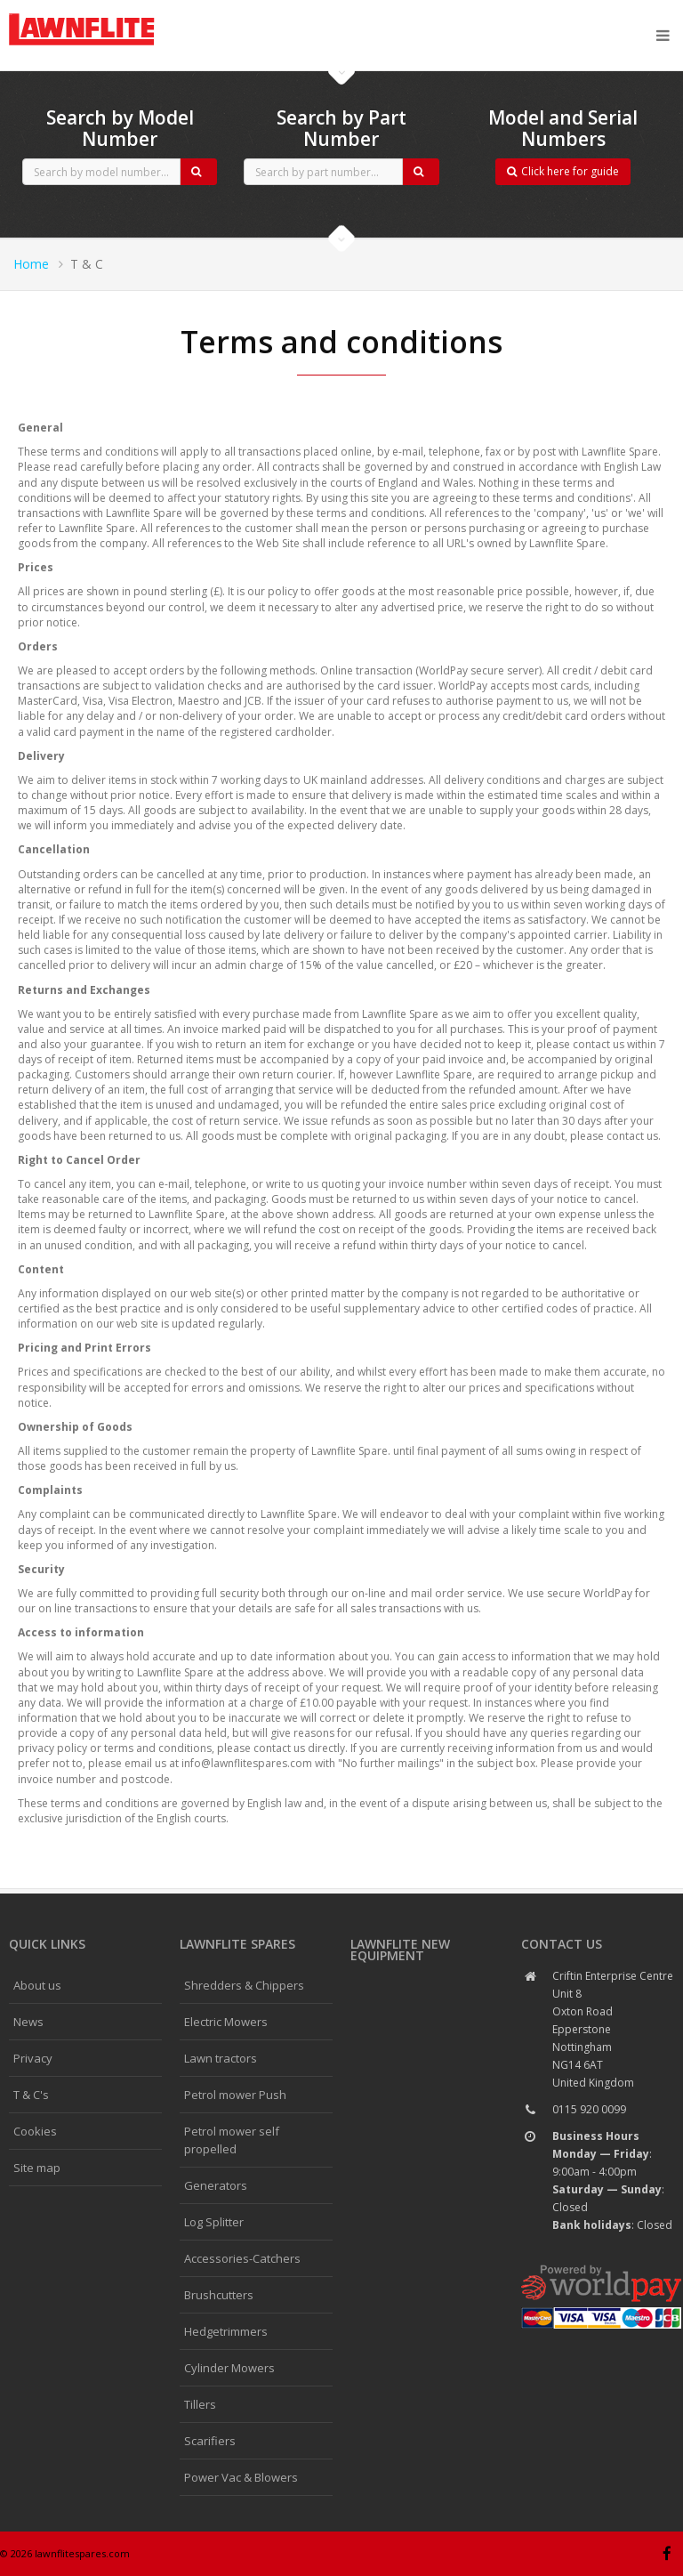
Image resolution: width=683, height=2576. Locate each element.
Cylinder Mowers (229, 2368)
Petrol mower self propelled (231, 2140)
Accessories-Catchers (242, 2258)
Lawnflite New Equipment (400, 1949)
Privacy (32, 2058)
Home (31, 263)
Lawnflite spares (237, 1943)
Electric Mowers (226, 2022)
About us (37, 1985)
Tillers (200, 2404)
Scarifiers (210, 2441)
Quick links (47, 1943)
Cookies (35, 2131)
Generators (215, 2185)
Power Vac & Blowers (241, 2477)
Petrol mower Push (235, 2095)
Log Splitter (214, 2222)
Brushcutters (218, 2295)
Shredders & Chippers (244, 1985)
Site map (36, 2168)
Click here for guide (563, 171)
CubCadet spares (107, 14)
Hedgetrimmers (226, 2331)
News (28, 2022)
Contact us (561, 1943)
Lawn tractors (220, 2058)
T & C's (31, 2095)
